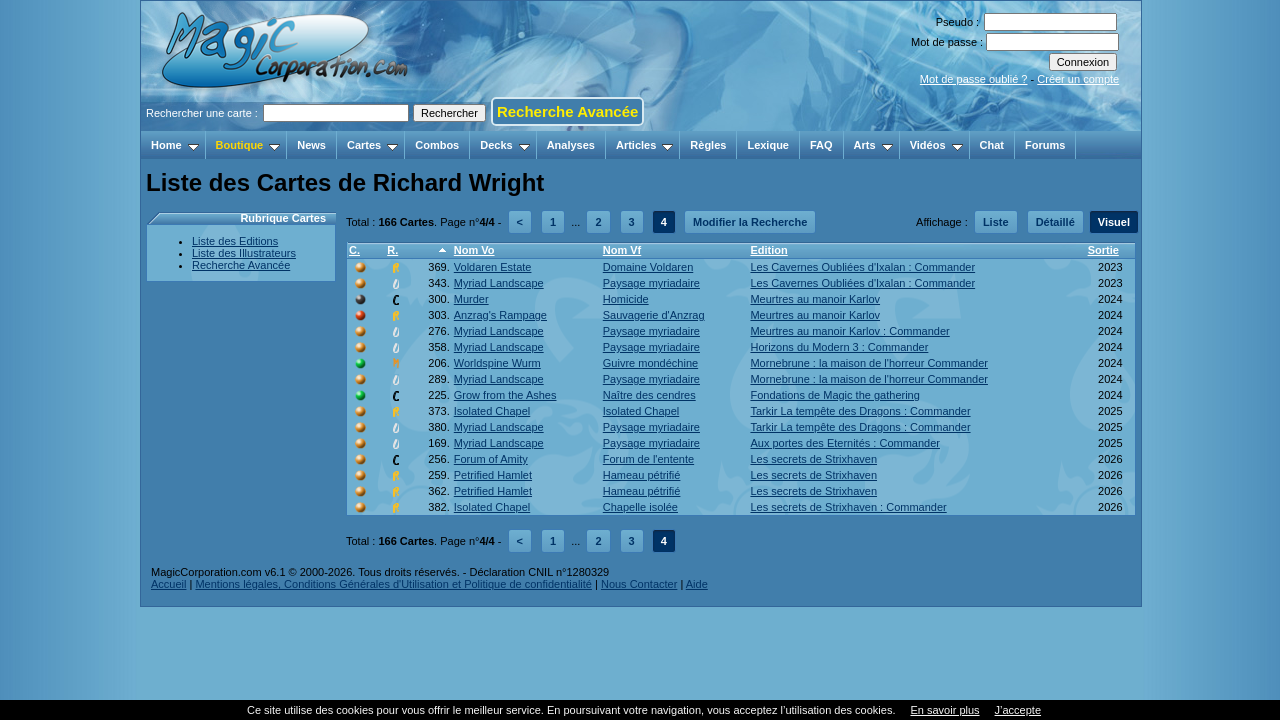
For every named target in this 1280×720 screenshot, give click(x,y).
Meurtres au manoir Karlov (815, 299)
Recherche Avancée (567, 111)
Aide (697, 584)
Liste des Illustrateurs (244, 253)
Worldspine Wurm (497, 363)
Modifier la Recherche (750, 222)
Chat (992, 145)
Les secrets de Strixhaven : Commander (848, 507)
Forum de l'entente (648, 459)
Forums (1045, 145)
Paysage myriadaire (651, 283)
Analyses (571, 145)
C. (354, 250)
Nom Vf (622, 250)
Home (175, 145)
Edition (768, 250)
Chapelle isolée (640, 507)
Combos (437, 145)
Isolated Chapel (492, 411)
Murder (471, 299)
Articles (644, 145)
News (311, 145)
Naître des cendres (649, 395)
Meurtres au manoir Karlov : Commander (849, 331)
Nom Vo (474, 250)
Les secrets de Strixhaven (813, 459)
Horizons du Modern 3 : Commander (839, 347)
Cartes (372, 145)
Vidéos (936, 145)
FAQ (821, 145)
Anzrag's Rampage (500, 315)
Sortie (1103, 250)
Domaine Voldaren (648, 267)
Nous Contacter (639, 584)
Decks (504, 145)
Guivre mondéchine (650, 363)
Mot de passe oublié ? (974, 79)
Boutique (248, 145)
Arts (873, 145)
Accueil (168, 584)
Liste (996, 222)
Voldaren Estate (493, 267)
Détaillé (1055, 222)
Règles (708, 145)
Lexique (768, 145)
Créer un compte (1078, 79)
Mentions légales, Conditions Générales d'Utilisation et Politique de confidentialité (393, 584)
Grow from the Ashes (505, 395)
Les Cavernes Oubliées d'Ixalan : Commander (862, 267)
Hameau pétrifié (642, 475)
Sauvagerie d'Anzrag (654, 315)
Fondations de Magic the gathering (834, 395)
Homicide (626, 299)
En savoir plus (944, 710)
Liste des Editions (235, 241)
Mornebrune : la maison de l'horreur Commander (869, 363)
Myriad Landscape (499, 283)
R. (392, 250)
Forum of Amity (491, 459)
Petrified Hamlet (493, 475)
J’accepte (1018, 710)
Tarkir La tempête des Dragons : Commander (860, 411)
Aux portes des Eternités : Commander (845, 443)
